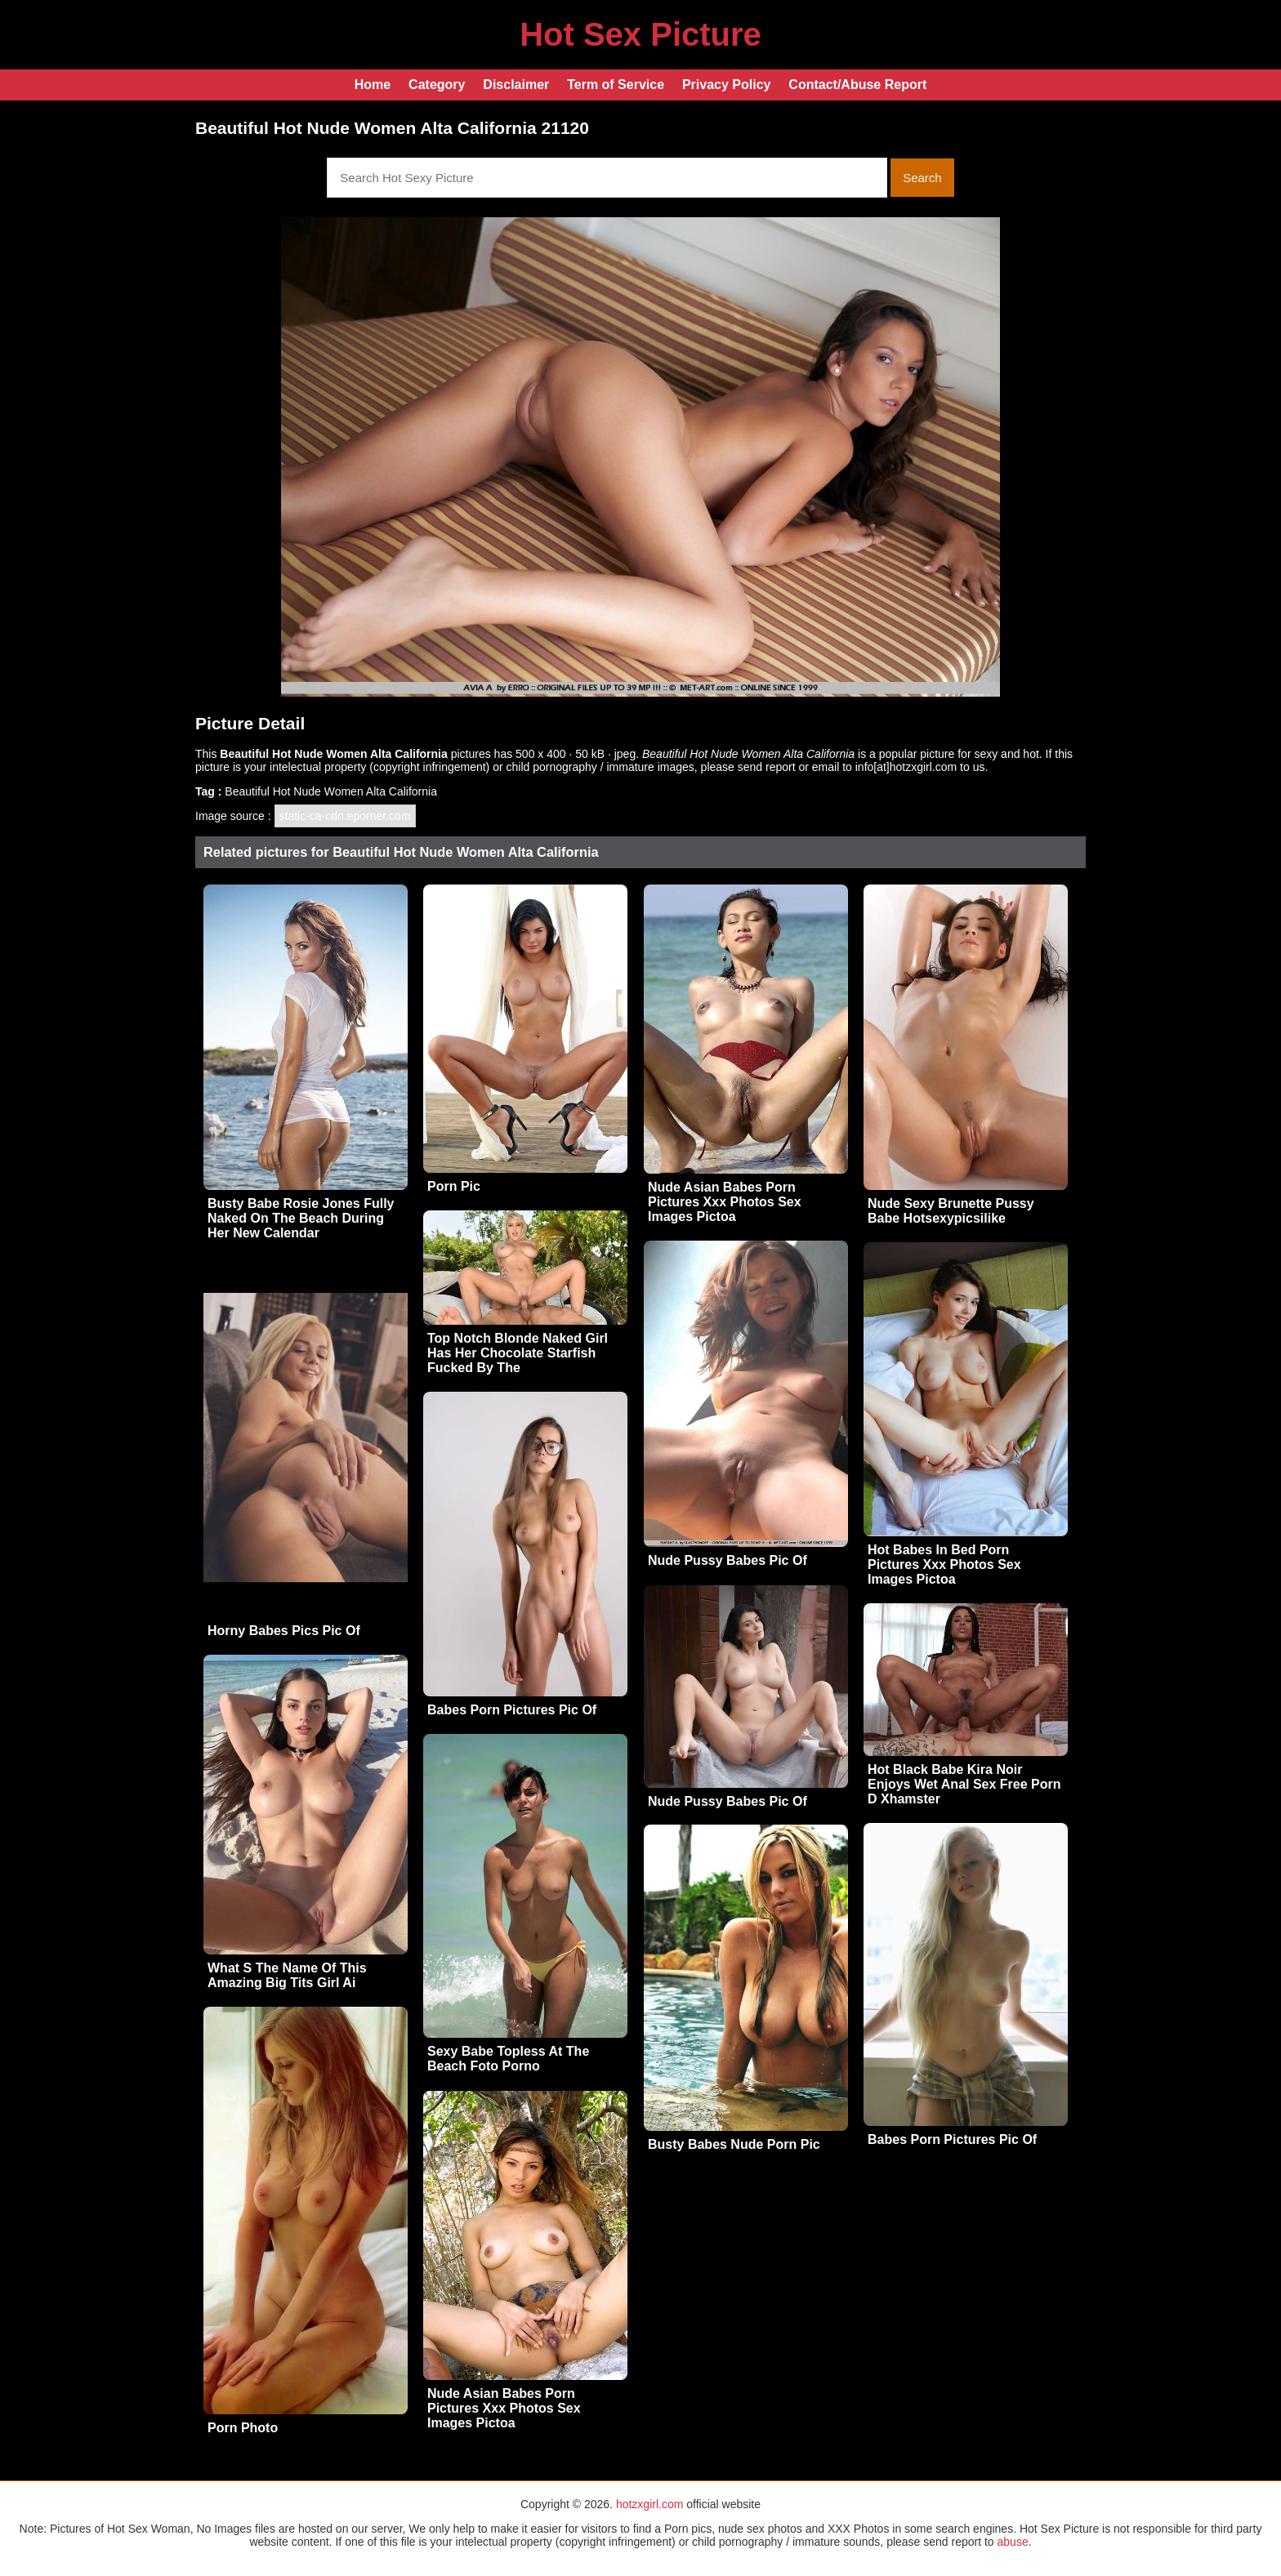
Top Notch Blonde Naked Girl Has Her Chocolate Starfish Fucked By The (517, 1353)
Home (373, 84)
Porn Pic (453, 1186)
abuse (1013, 2541)
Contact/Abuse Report (857, 84)
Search (922, 178)
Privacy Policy (726, 84)
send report (767, 766)
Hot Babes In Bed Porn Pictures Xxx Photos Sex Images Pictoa (944, 1564)
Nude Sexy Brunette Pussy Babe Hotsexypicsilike (951, 1211)
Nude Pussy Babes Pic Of (727, 1560)
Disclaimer (516, 84)
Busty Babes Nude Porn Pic (734, 2144)
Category (436, 84)
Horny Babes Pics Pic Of (284, 1631)
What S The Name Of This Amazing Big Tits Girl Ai (287, 1975)
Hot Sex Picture (640, 34)
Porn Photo (243, 2428)
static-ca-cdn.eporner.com (345, 815)
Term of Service (615, 84)
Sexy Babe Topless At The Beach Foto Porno (508, 2058)
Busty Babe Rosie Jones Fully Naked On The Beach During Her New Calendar (301, 1218)
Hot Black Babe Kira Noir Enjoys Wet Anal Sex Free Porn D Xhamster (964, 1784)
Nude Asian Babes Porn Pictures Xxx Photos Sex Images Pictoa (724, 1201)
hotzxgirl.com (649, 2504)
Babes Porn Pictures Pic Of (511, 1710)
